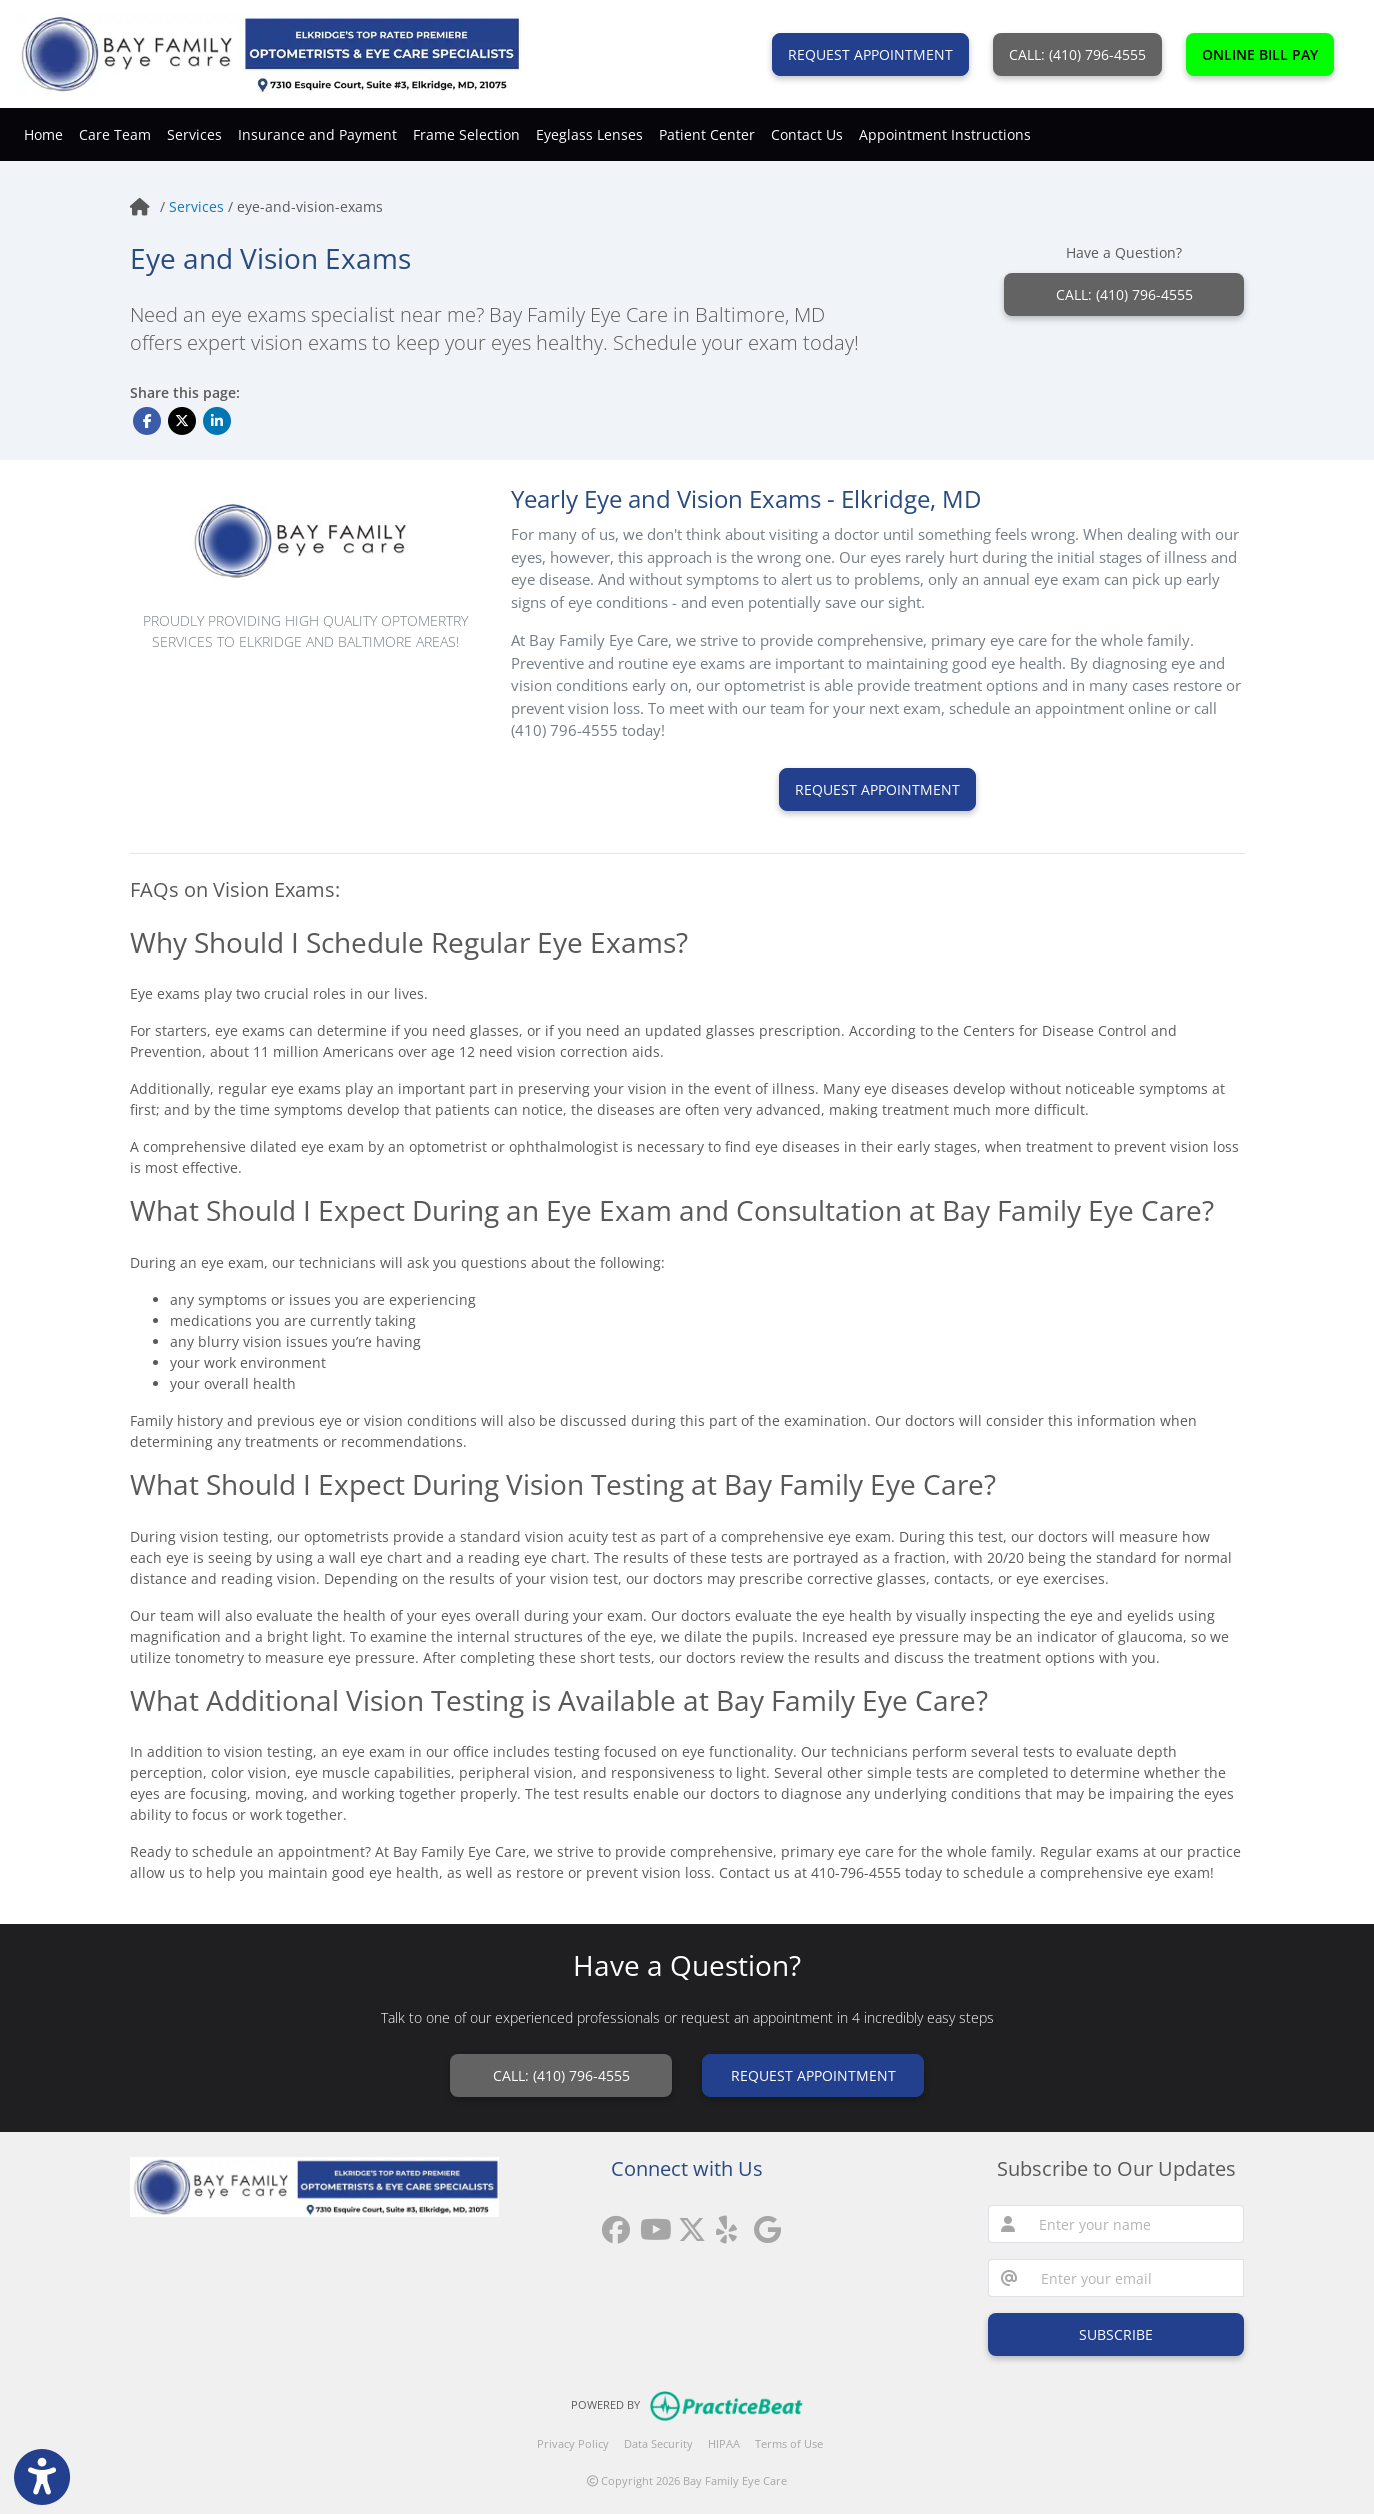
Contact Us (807, 134)
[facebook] (611, 2222)
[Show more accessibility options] (42, 2477)
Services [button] (194, 134)
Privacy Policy (573, 2443)
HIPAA (724, 2443)
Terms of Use (789, 2443)
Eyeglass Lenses (589, 134)
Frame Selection (466, 134)
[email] (1136, 2278)
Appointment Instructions (945, 134)
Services (198, 206)
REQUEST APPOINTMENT (870, 54)
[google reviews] (763, 2222)
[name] (1135, 2224)
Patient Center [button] (707, 134)
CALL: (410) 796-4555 (1077, 54)
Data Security (658, 2443)
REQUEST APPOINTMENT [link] (813, 2075)
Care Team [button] (115, 134)
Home (43, 134)
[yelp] (725, 2222)
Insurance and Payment (317, 134)
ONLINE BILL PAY (1260, 54)
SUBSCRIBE (1116, 2334)
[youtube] (649, 2222)
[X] (687, 2222)
